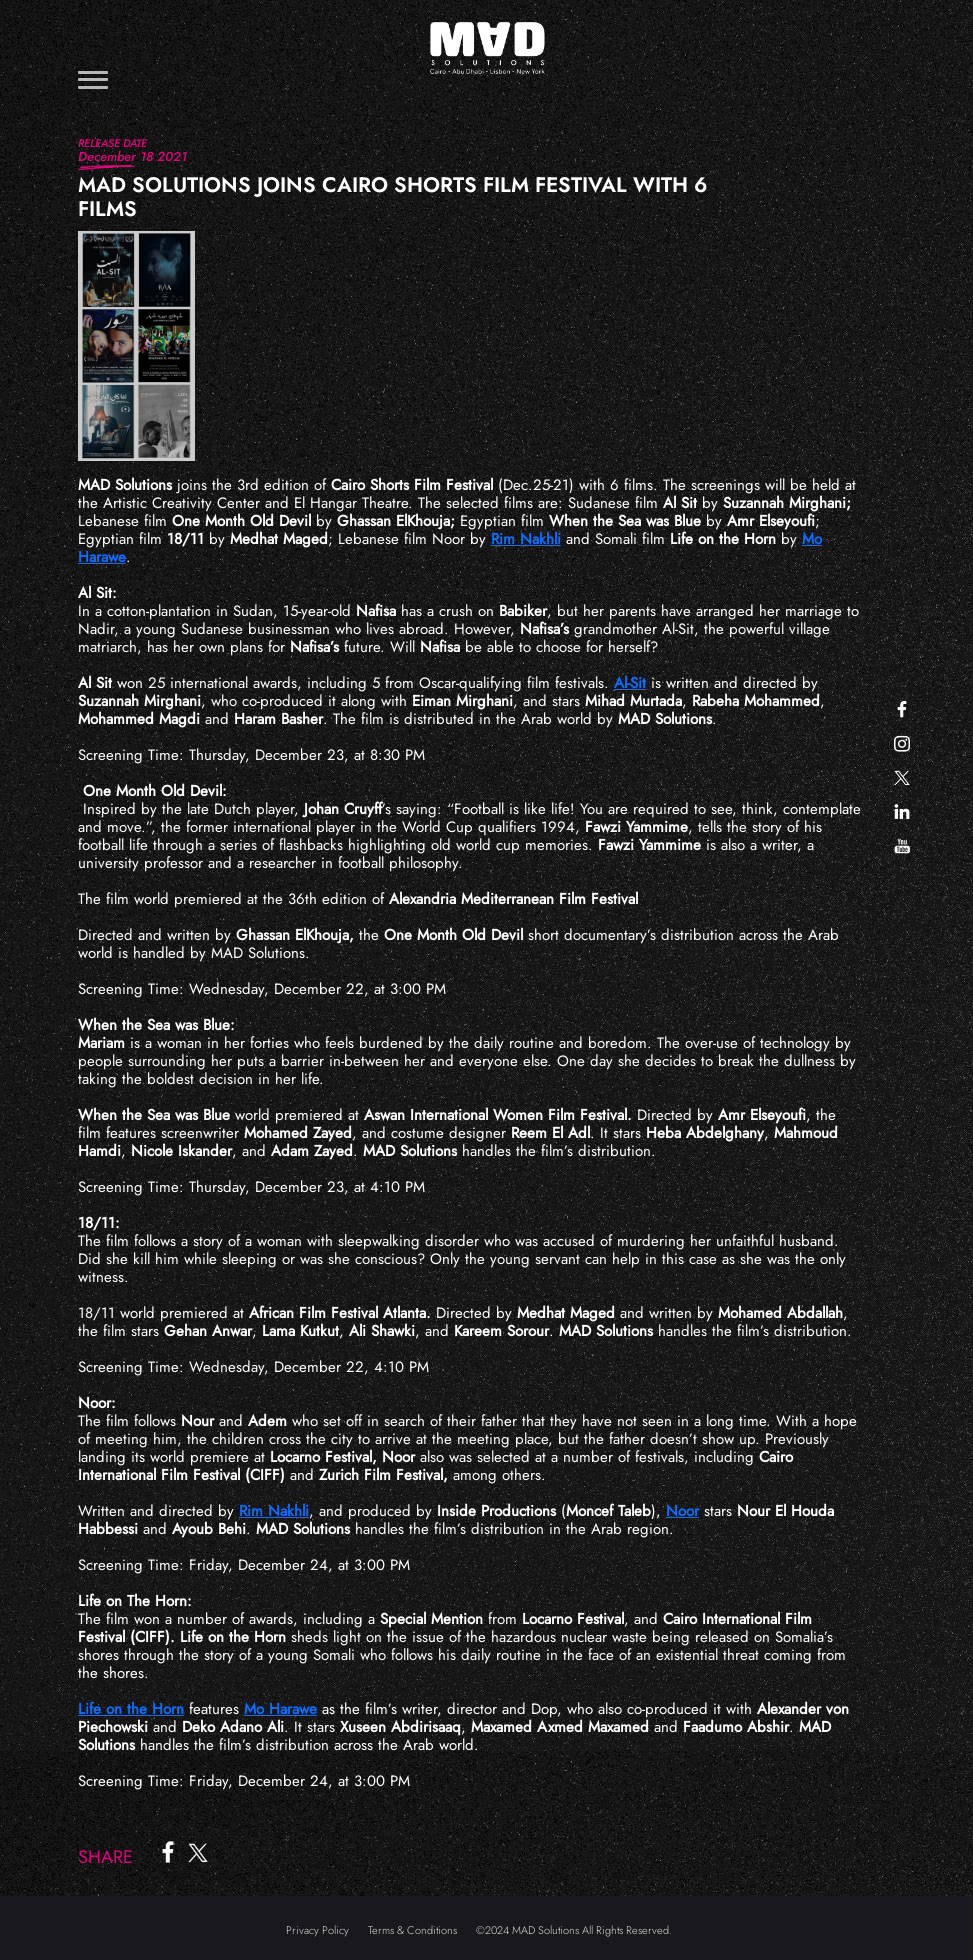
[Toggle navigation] (93, 79)
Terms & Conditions (412, 1930)
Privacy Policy (317, 1930)
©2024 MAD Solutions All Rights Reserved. (574, 1930)
